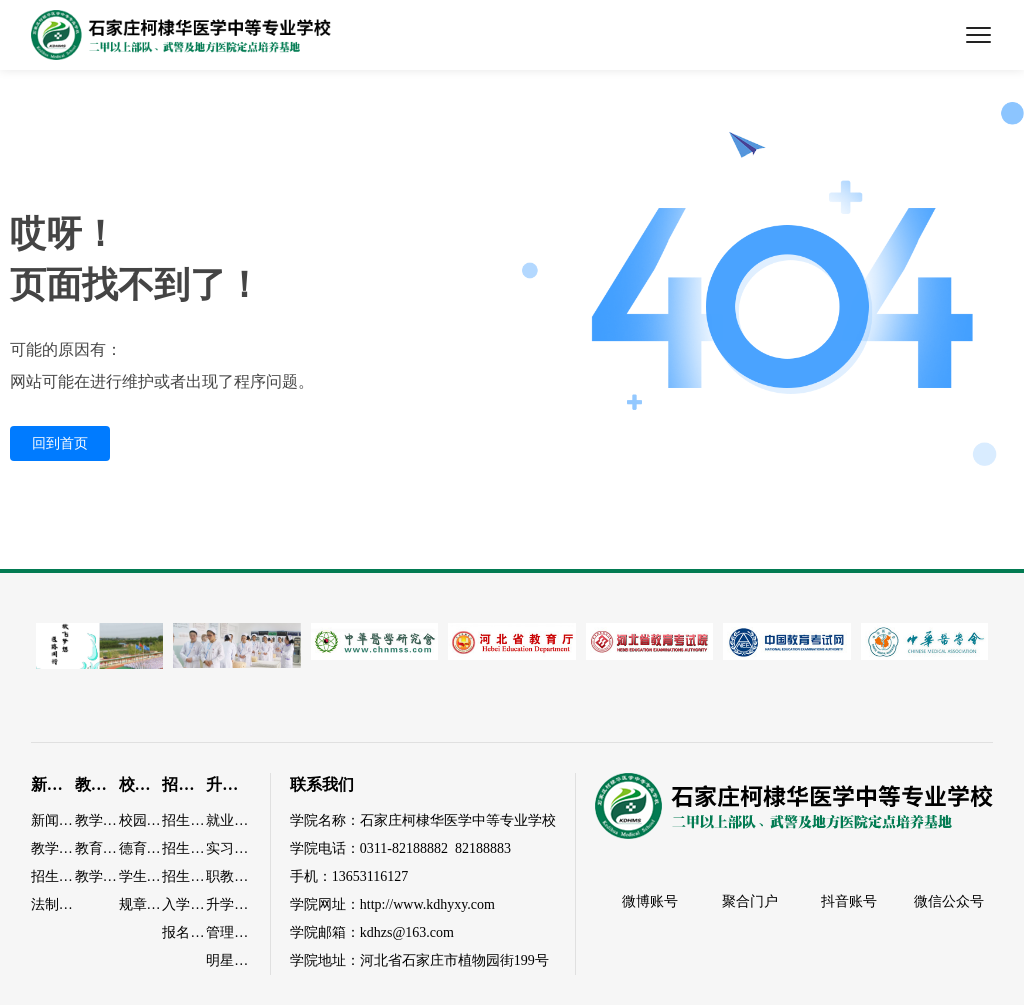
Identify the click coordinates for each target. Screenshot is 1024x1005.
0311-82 (383, 848)
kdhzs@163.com (407, 932)
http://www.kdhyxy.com (427, 904)
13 (339, 876)
